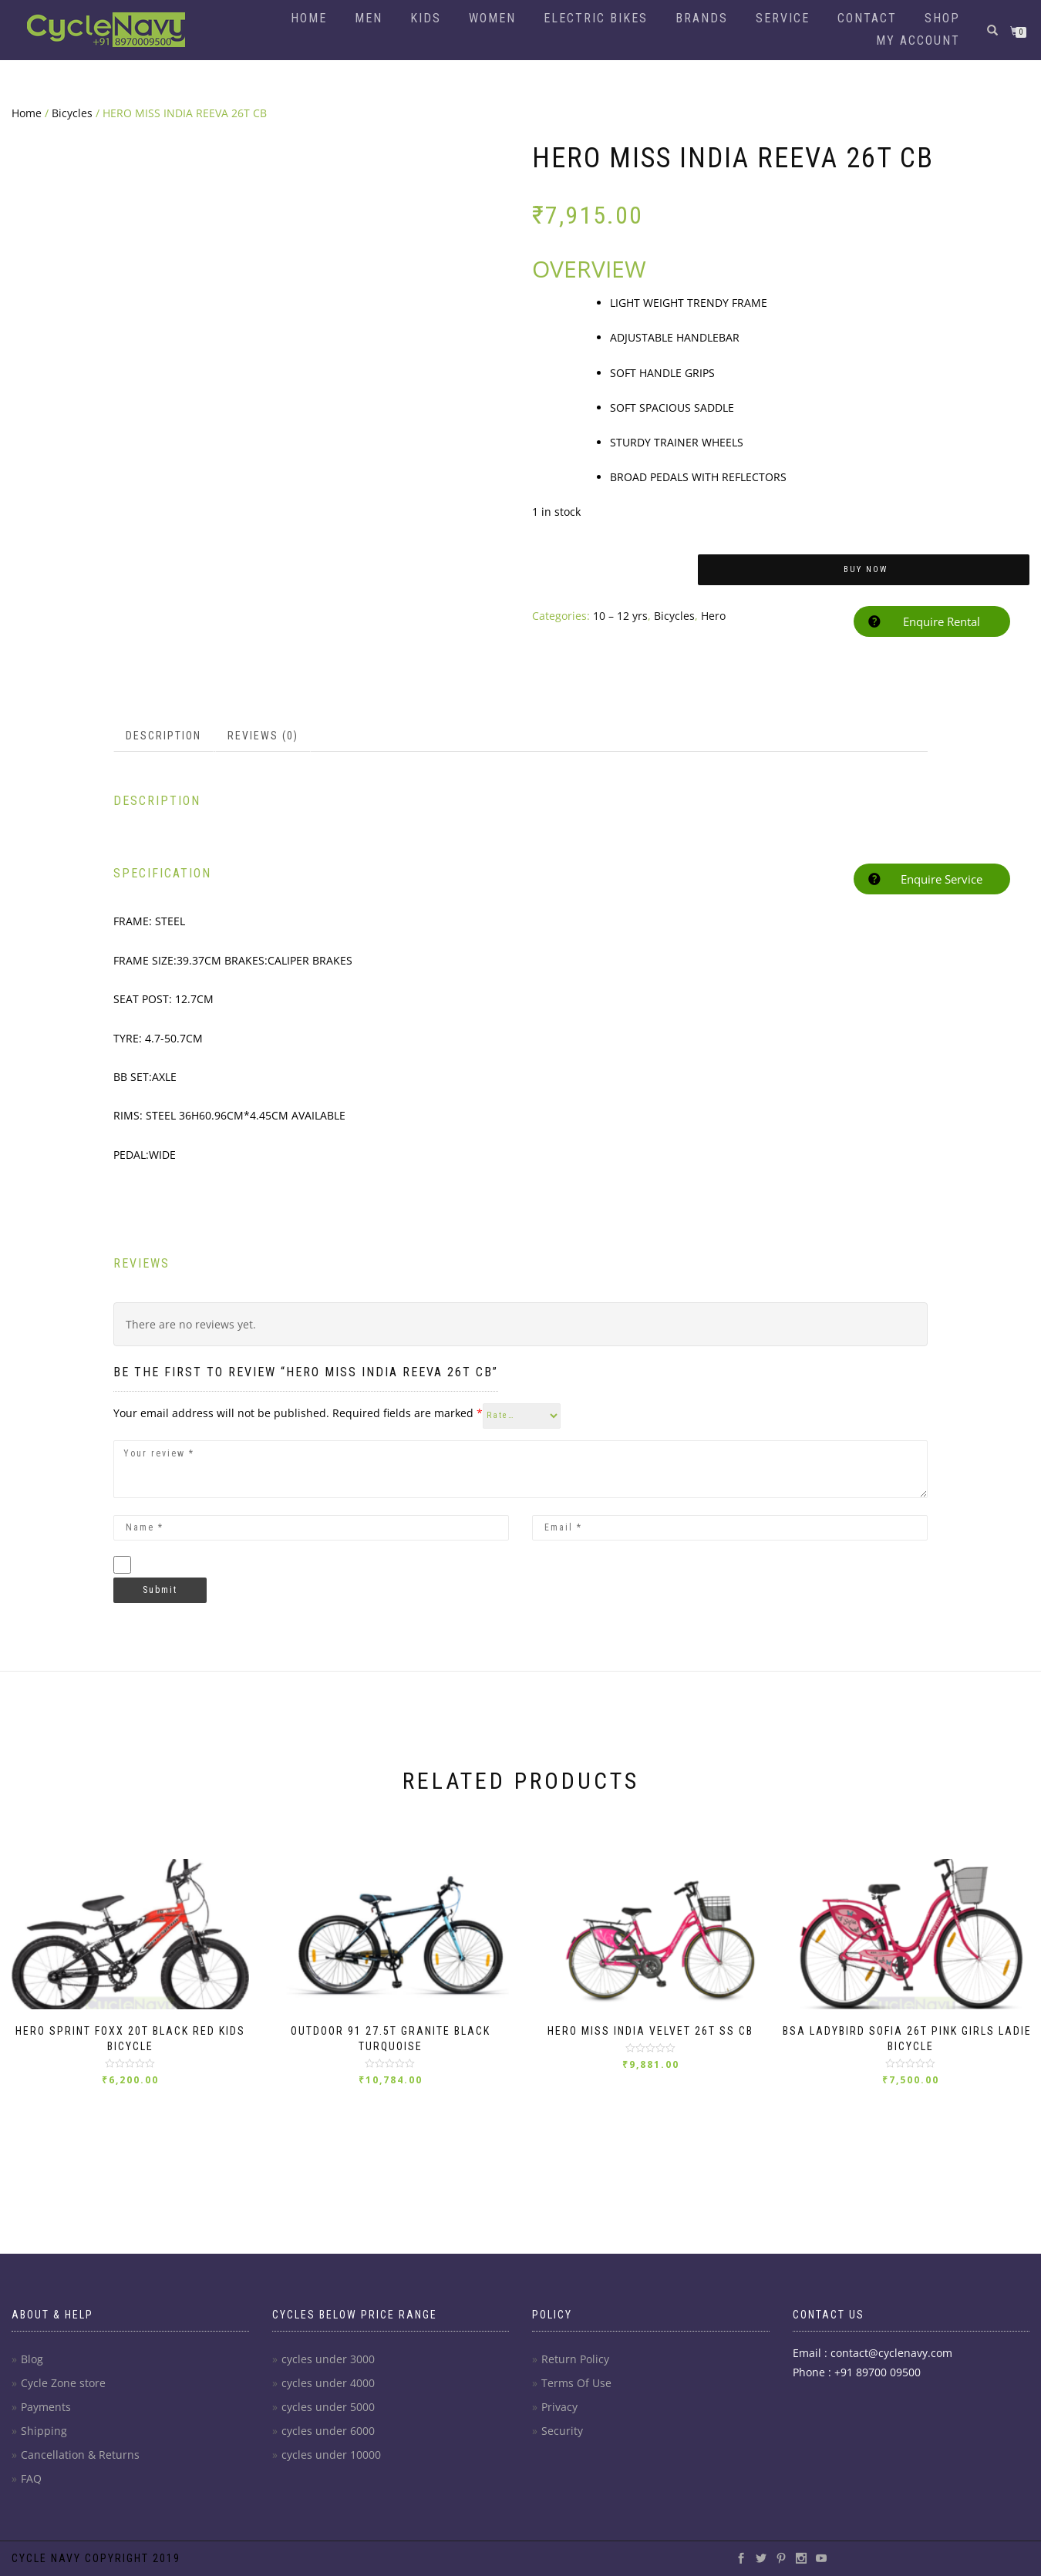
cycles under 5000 (328, 2406)
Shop (942, 18)
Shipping (44, 2430)
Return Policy (575, 2359)
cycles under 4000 (328, 2383)
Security (562, 2430)
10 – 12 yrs (620, 615)
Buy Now (866, 569)
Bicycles (72, 113)
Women (492, 18)
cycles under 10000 (331, 2454)
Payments (46, 2406)
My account (918, 40)
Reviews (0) (262, 712)
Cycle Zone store (63, 2383)
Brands (701, 18)
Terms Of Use (576, 2383)
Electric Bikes (596, 18)
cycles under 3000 (328, 2359)
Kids (425, 18)
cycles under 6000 (328, 2430)
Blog (32, 2359)
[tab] (164, 712)
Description (163, 712)
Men (368, 18)
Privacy (559, 2406)
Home (309, 18)
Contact (867, 18)
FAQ (31, 2478)
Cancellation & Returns (80, 2454)
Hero (713, 615)
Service (783, 18)
